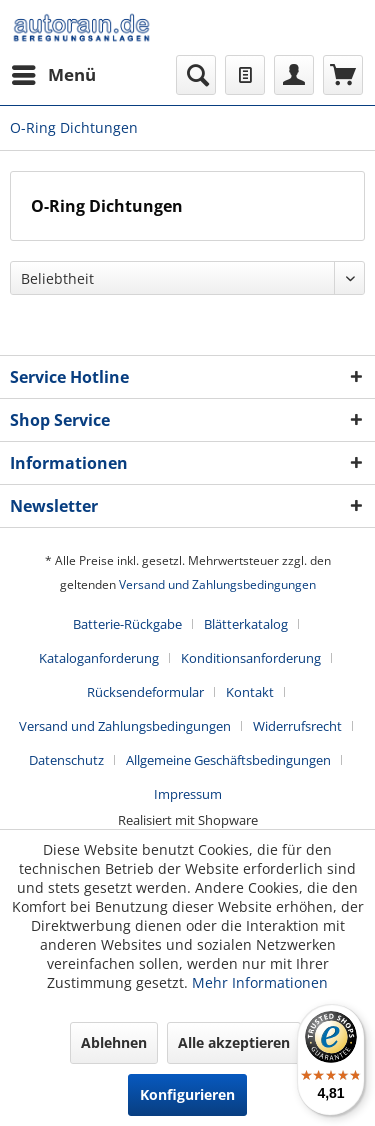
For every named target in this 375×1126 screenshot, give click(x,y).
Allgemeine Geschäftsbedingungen (228, 760)
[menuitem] (53, 75)
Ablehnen (114, 1042)
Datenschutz (66, 760)
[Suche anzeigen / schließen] (196, 75)
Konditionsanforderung (251, 658)
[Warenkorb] (343, 75)
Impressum (188, 794)
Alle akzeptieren (234, 1042)
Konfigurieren (187, 1094)
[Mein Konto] (294, 75)
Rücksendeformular (145, 692)
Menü (54, 72)
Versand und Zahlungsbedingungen (217, 584)
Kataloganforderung (99, 658)
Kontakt (250, 692)
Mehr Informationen (260, 982)
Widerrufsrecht (297, 726)
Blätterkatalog (246, 624)
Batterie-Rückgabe (127, 624)
